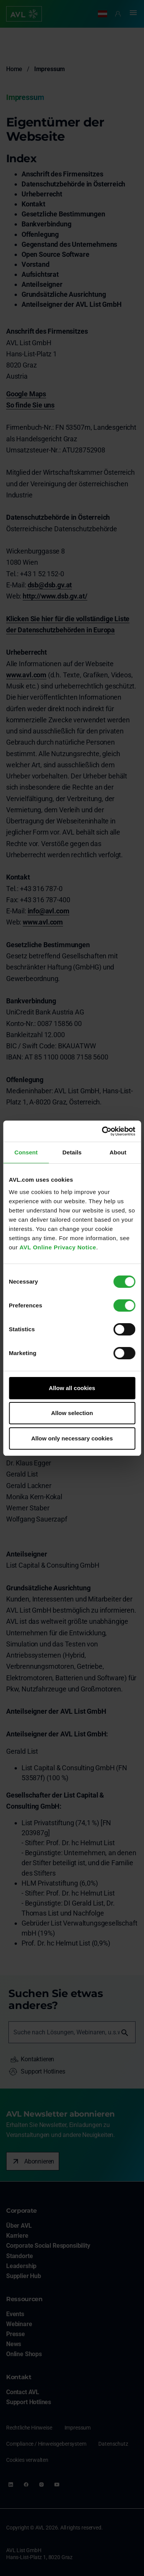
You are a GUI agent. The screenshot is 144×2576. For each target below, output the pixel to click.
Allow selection (72, 1413)
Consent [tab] (26, 1152)
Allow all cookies (72, 1388)
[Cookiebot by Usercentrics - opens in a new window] (102, 1131)
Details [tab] (72, 1152)
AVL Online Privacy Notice (58, 1247)
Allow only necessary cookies (72, 1438)
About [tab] (117, 1152)
